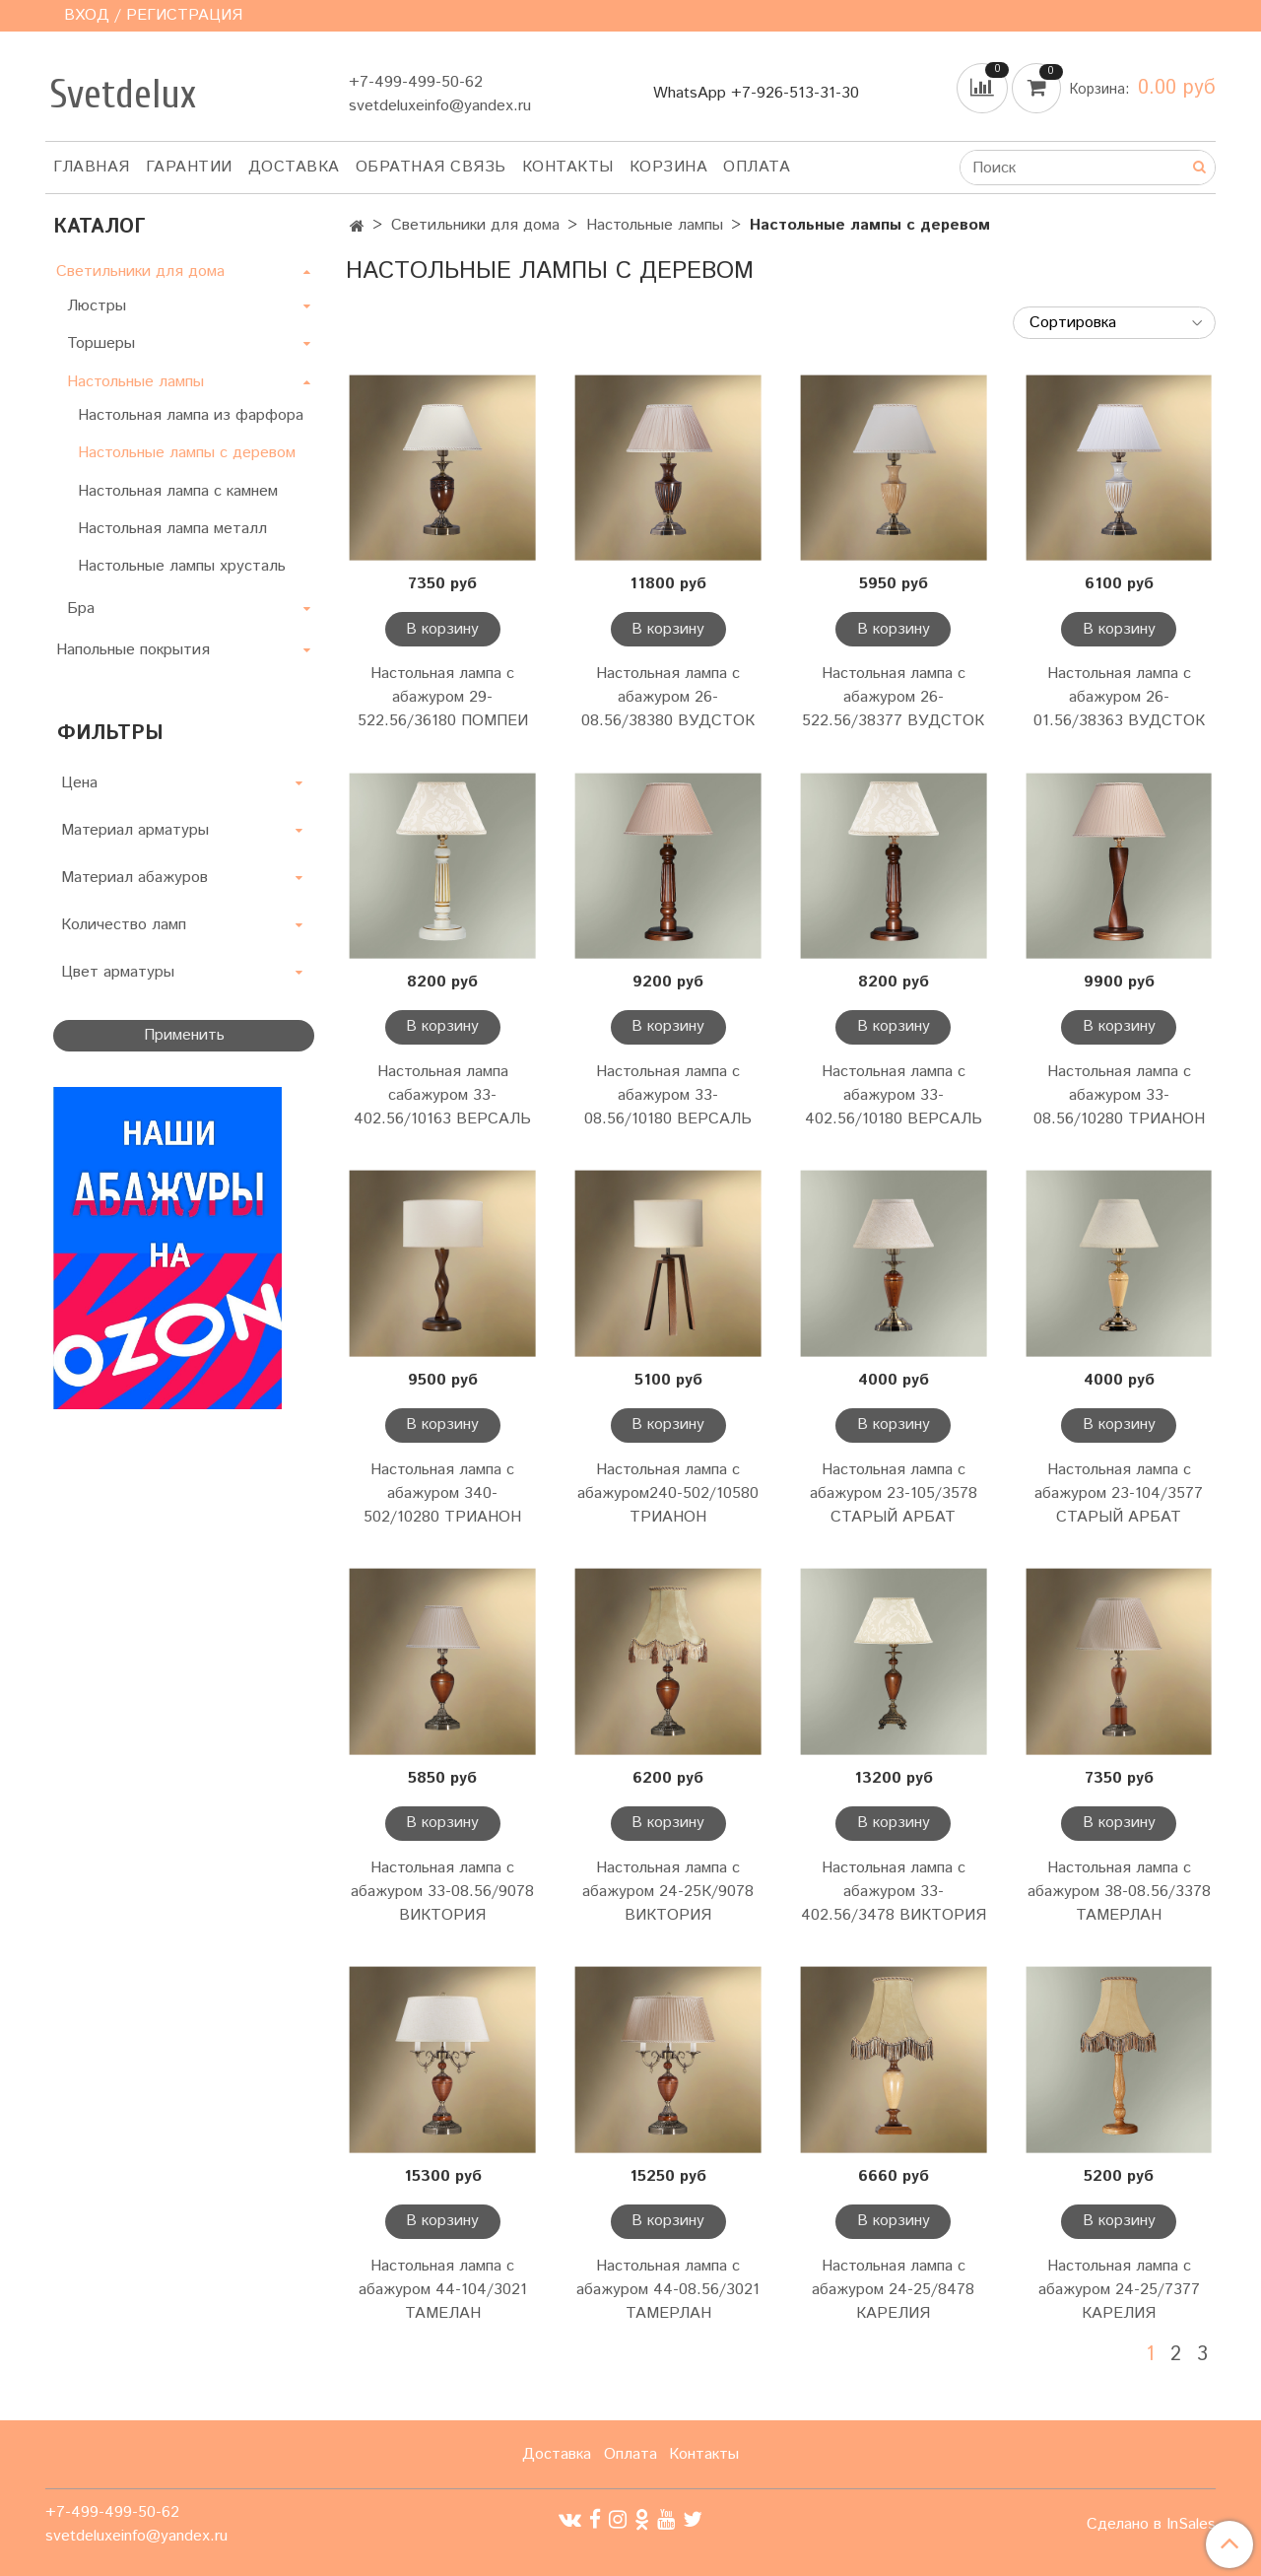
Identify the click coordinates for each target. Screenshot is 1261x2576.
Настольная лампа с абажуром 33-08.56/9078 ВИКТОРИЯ (442, 1892)
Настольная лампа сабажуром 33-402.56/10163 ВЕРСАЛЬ (442, 1095)
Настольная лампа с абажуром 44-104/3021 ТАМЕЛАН (443, 2290)
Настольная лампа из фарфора (190, 415)
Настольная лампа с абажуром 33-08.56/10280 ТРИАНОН (1119, 1095)
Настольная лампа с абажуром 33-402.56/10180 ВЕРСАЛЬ (893, 1095)
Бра (81, 608)
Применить (184, 1035)
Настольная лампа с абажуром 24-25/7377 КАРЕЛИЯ (1119, 2290)
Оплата (756, 167)
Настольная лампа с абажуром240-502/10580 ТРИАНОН (668, 1493)
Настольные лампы (654, 225)
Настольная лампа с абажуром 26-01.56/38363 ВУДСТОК (1119, 697)
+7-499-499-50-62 (416, 82)
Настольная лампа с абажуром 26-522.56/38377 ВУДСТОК (893, 697)
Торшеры (101, 343)
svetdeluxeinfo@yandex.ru (440, 106)
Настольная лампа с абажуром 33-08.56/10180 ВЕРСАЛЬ (668, 1095)
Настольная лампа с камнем (178, 491)
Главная (91, 167)
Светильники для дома (475, 225)
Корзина (669, 167)
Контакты (568, 167)
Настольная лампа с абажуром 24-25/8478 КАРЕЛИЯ (893, 2290)
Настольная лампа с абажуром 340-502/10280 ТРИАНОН (442, 1493)
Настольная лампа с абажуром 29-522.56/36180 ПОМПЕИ (443, 697)
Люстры (96, 306)
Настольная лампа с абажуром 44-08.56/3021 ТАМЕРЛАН (668, 2290)
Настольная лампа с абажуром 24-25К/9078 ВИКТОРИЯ (668, 1892)
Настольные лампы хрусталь (182, 566)
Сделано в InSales (1151, 2525)
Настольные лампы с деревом (187, 452)
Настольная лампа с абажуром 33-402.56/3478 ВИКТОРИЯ (893, 1892)
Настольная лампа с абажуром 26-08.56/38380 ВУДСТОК (668, 697)
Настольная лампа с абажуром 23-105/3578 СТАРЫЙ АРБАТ (893, 1493)
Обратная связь (431, 167)
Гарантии (189, 167)
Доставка (294, 167)
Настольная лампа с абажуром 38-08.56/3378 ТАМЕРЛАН (1119, 1892)
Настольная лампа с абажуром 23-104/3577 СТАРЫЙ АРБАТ (1118, 1493)
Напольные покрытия (133, 650)
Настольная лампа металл (172, 528)
